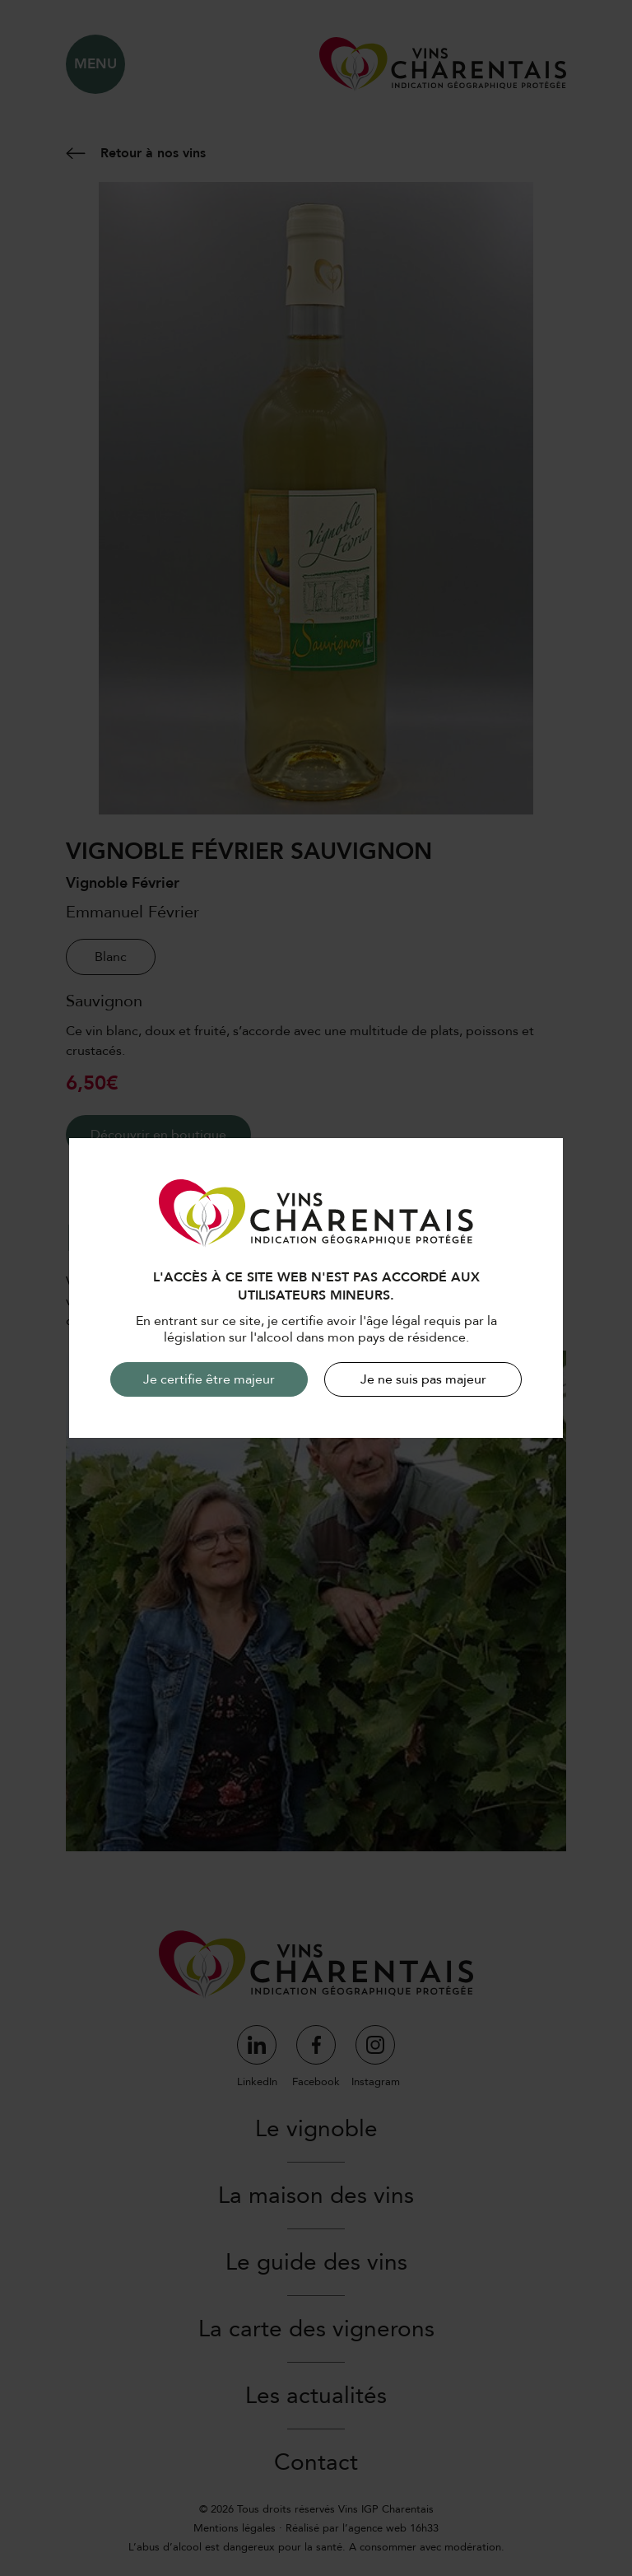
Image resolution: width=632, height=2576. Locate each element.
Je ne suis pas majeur (423, 1379)
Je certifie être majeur (209, 1379)
